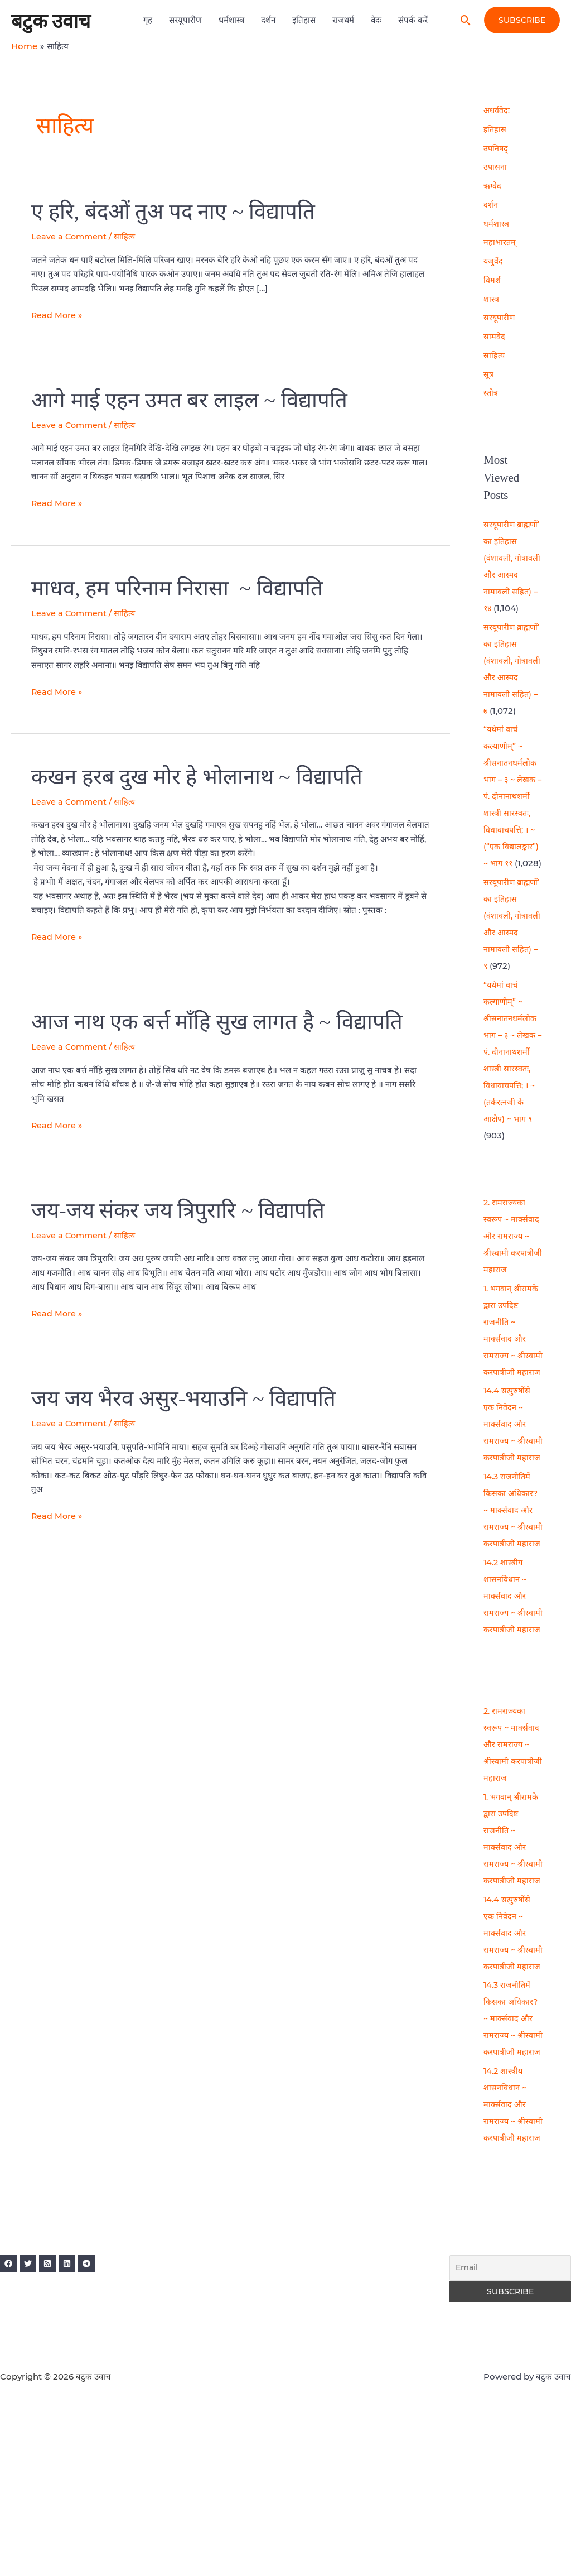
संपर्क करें (413, 20)
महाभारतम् (500, 242)
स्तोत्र (491, 392)
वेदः (376, 20)
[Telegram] (102, 2414)
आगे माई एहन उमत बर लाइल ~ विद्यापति (195, 399)
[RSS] (55, 2414)
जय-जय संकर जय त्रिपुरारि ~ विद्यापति (184, 1209)
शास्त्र (491, 299)
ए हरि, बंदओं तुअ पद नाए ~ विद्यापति (179, 211)
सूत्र (488, 374)
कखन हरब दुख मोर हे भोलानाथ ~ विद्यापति (203, 776)
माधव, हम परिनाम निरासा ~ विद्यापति (182, 587)
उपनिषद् (496, 148)
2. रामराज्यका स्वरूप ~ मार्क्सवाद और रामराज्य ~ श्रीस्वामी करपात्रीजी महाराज (512, 1252)
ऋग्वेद (492, 185)
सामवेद (494, 336)
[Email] (510, 2418)
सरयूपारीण (185, 20)
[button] (466, 20)
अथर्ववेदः (496, 110)
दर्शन (268, 20)
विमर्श (492, 280)
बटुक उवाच (50, 20)
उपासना (495, 166)
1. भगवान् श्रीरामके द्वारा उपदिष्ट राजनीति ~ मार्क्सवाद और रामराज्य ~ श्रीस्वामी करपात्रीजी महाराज (512, 1355)
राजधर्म (343, 20)
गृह (147, 20)
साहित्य (127, 236)
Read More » (57, 314)
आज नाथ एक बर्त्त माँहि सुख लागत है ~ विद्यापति (225, 1021)
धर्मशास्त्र (231, 20)
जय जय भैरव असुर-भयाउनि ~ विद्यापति (190, 1398)
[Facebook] (8, 2414)
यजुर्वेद (493, 261)
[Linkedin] (78, 2414)
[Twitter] (31, 2414)
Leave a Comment (70, 236)
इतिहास (304, 20)
